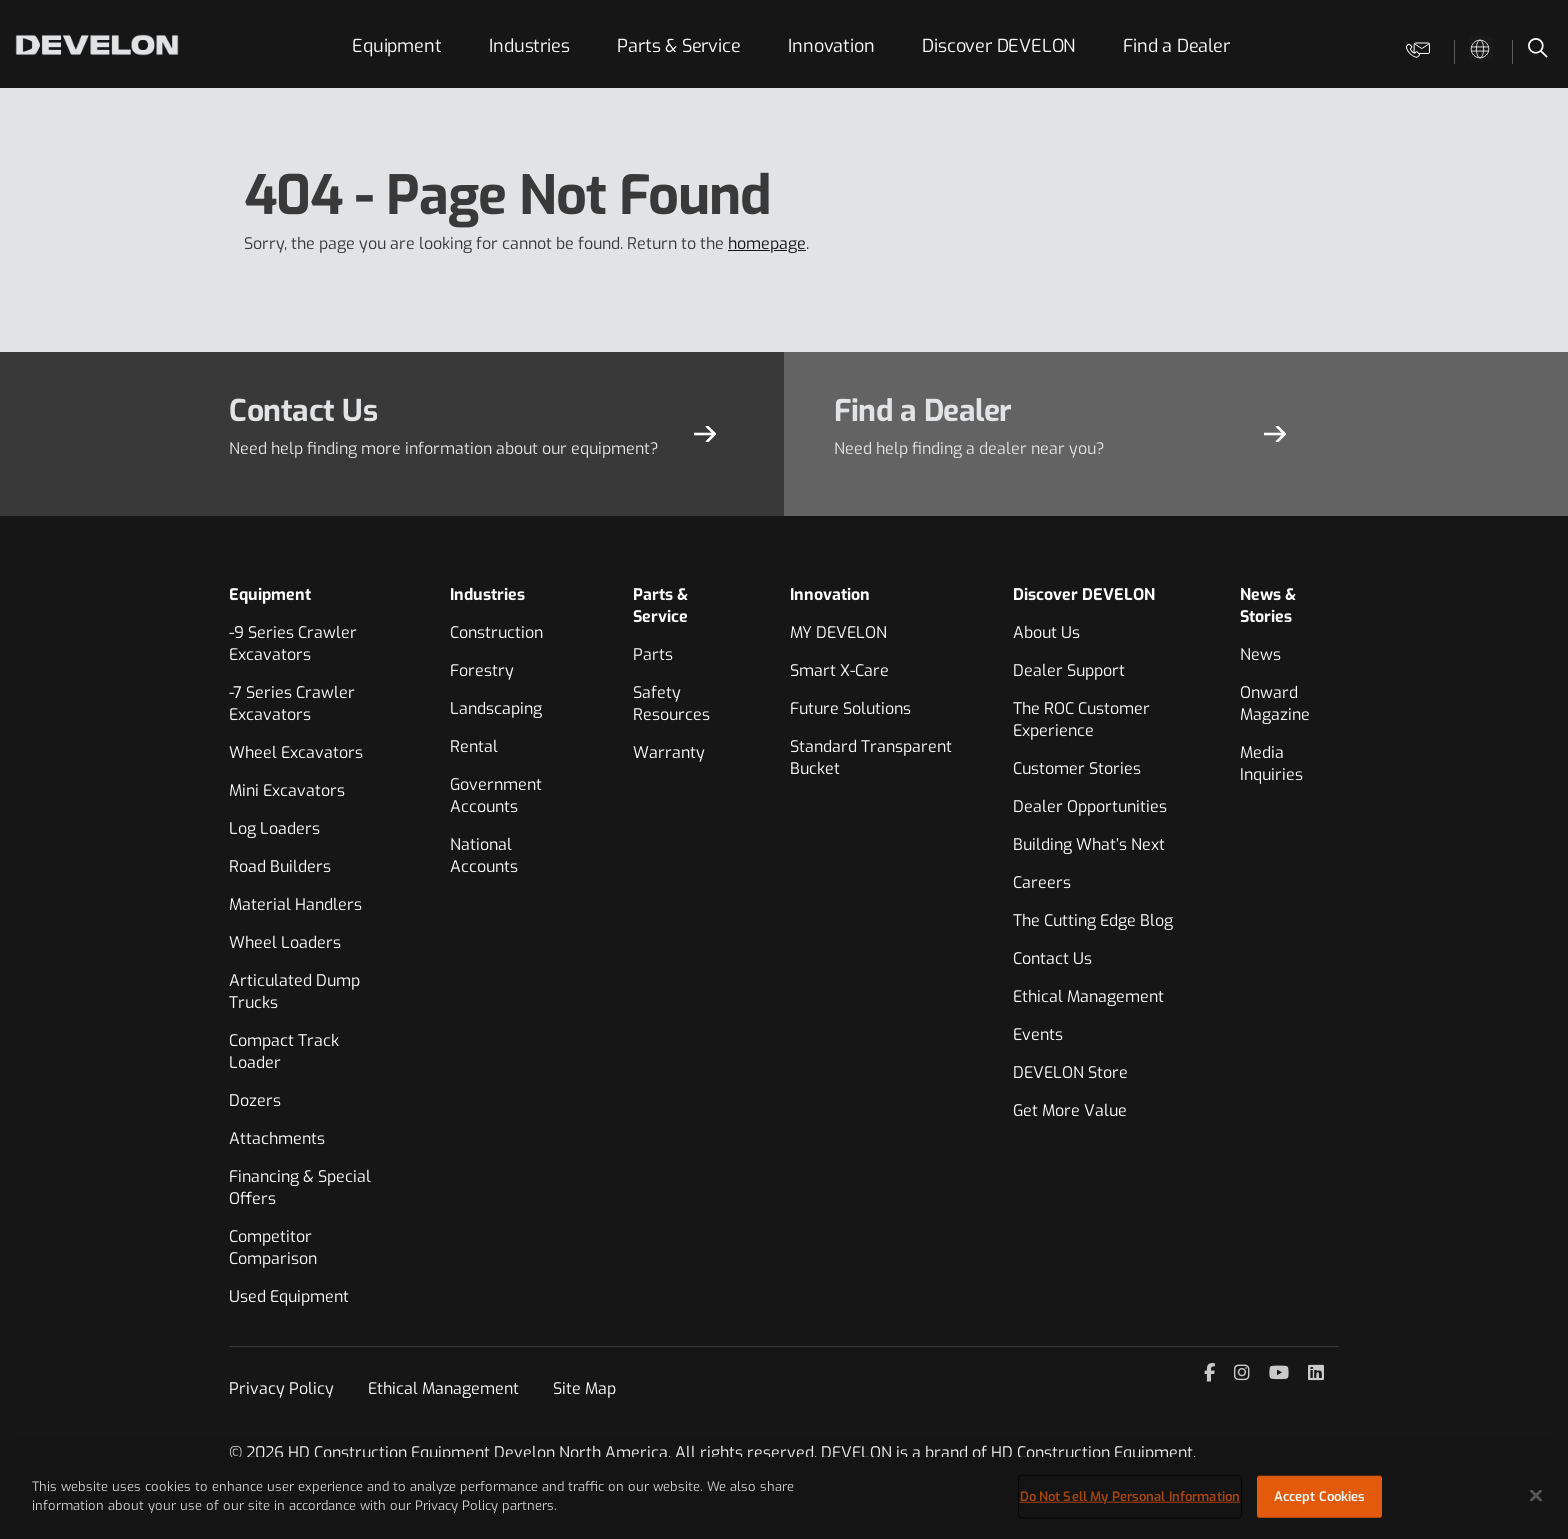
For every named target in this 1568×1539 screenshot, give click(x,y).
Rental (474, 746)
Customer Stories (1077, 768)
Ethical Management (1088, 996)
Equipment (396, 46)
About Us (1046, 632)
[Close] (1536, 1495)
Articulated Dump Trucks (294, 991)
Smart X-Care (839, 670)
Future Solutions (850, 708)
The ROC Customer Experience (1081, 719)
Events (1038, 1034)
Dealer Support (1069, 670)
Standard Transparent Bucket (871, 757)
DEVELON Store (1070, 1072)
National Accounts (484, 855)
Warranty (669, 752)
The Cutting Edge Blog (1093, 920)
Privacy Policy (281, 1388)
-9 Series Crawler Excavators (293, 643)
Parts (653, 654)
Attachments (277, 1138)
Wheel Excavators (296, 752)
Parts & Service (678, 46)
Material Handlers (295, 904)
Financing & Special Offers (300, 1187)
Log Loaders (274, 828)
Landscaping (496, 708)
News (1260, 654)
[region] (784, 1498)
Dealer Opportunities (1090, 806)
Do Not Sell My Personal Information (1130, 1496)
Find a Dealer (1176, 46)
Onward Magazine (1275, 703)
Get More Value (1070, 1110)
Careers (1042, 882)
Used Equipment (289, 1296)
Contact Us (1052, 958)
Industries (529, 46)
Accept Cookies (1320, 1496)
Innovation (831, 46)
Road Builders (280, 866)
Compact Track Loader (284, 1051)
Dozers (255, 1100)
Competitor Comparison (273, 1247)
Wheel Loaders (285, 942)
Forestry (482, 670)
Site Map (584, 1388)
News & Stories (1268, 605)
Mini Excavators (287, 790)
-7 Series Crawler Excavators (292, 703)
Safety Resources (671, 703)
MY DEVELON (838, 632)
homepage (767, 243)
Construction (496, 632)
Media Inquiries (1271, 763)
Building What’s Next (1089, 844)
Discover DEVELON (998, 46)
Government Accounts (496, 795)
